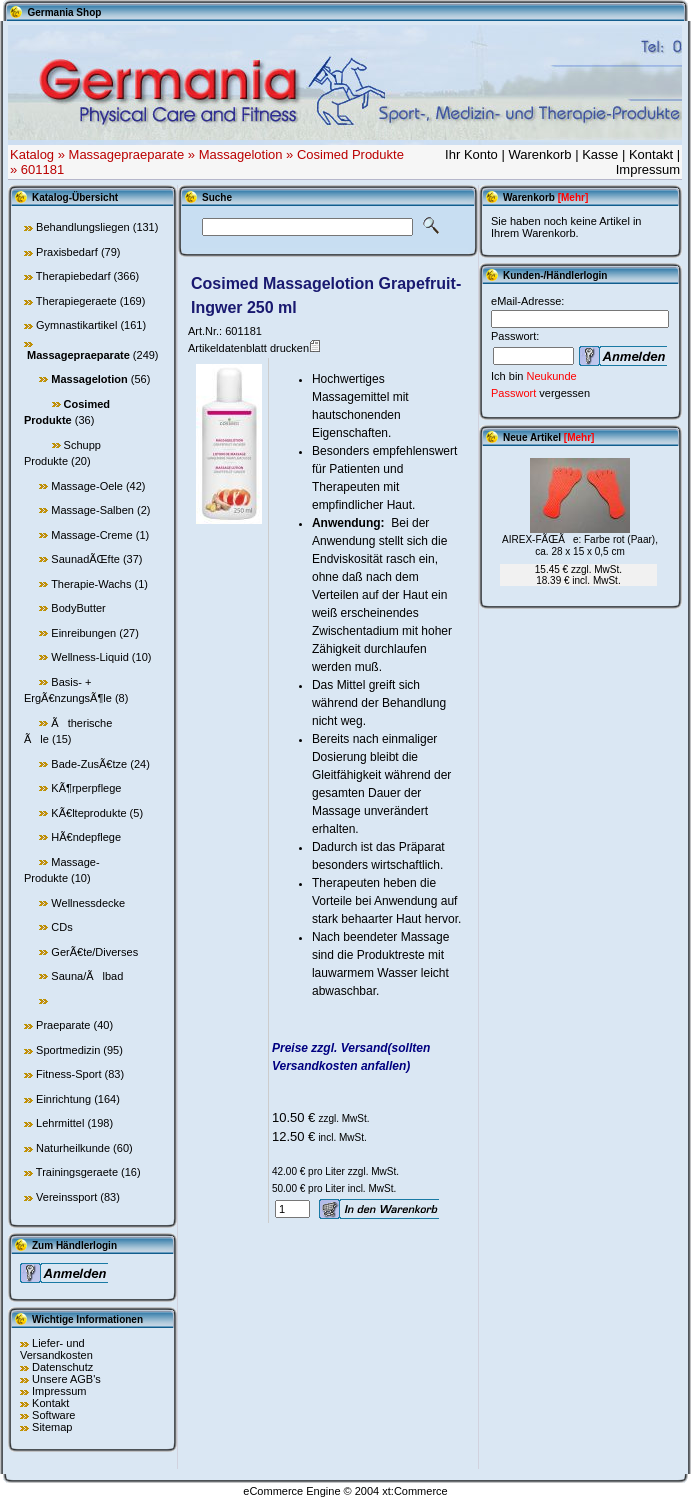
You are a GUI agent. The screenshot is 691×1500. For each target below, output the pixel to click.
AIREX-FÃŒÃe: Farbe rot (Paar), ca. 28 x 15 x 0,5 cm (580, 545)
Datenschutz (62, 1367)
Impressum (648, 169)
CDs (61, 927)
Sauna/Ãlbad (87, 976)
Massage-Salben (92, 510)
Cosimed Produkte (350, 154)
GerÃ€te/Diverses (94, 952)
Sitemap (52, 1427)
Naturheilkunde (73, 1148)
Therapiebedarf (73, 276)
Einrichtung (63, 1099)
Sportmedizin (68, 1050)
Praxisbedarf (67, 252)
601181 (42, 169)
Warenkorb (539, 154)
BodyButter (78, 608)
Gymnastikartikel (76, 325)
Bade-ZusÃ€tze (89, 764)
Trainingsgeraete (77, 1172)
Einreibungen (83, 633)
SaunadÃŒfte (85, 559)
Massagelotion (241, 154)
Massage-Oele (87, 486)
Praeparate (63, 1025)
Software (53, 1415)
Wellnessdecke (88, 903)
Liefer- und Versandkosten (56, 1349)
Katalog (32, 154)
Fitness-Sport (68, 1074)
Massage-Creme (91, 535)
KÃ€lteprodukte (88, 813)
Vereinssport (66, 1197)
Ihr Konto (471, 154)
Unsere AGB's (66, 1379)
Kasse (600, 154)
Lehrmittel (60, 1123)
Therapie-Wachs (91, 584)
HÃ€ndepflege (86, 837)
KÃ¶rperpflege (86, 788)
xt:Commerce (414, 1491)
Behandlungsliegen (83, 227)
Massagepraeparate (127, 154)
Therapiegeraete (76, 301)
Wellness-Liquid (89, 657)
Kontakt (651, 154)
